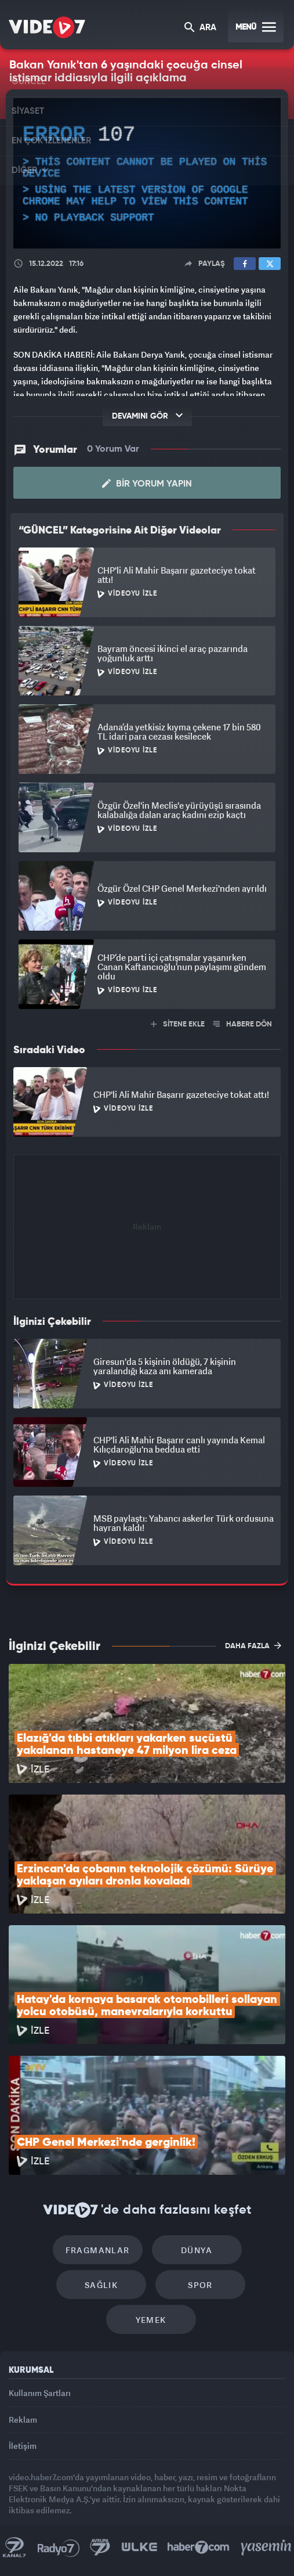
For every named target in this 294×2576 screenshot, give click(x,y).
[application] (147, 173)
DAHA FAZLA (253, 1645)
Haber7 (199, 2547)
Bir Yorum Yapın (147, 483)
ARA (200, 28)
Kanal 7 (14, 2547)
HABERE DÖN (242, 1024)
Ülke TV (139, 2547)
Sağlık (101, 2284)
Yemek (151, 2319)
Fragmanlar (98, 2250)
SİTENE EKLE (178, 1024)
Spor (200, 2284)
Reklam (23, 2419)
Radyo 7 (58, 2547)
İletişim (23, 2445)
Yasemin (266, 2547)
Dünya (196, 2250)
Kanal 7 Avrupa (100, 2547)
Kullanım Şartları (40, 2392)
